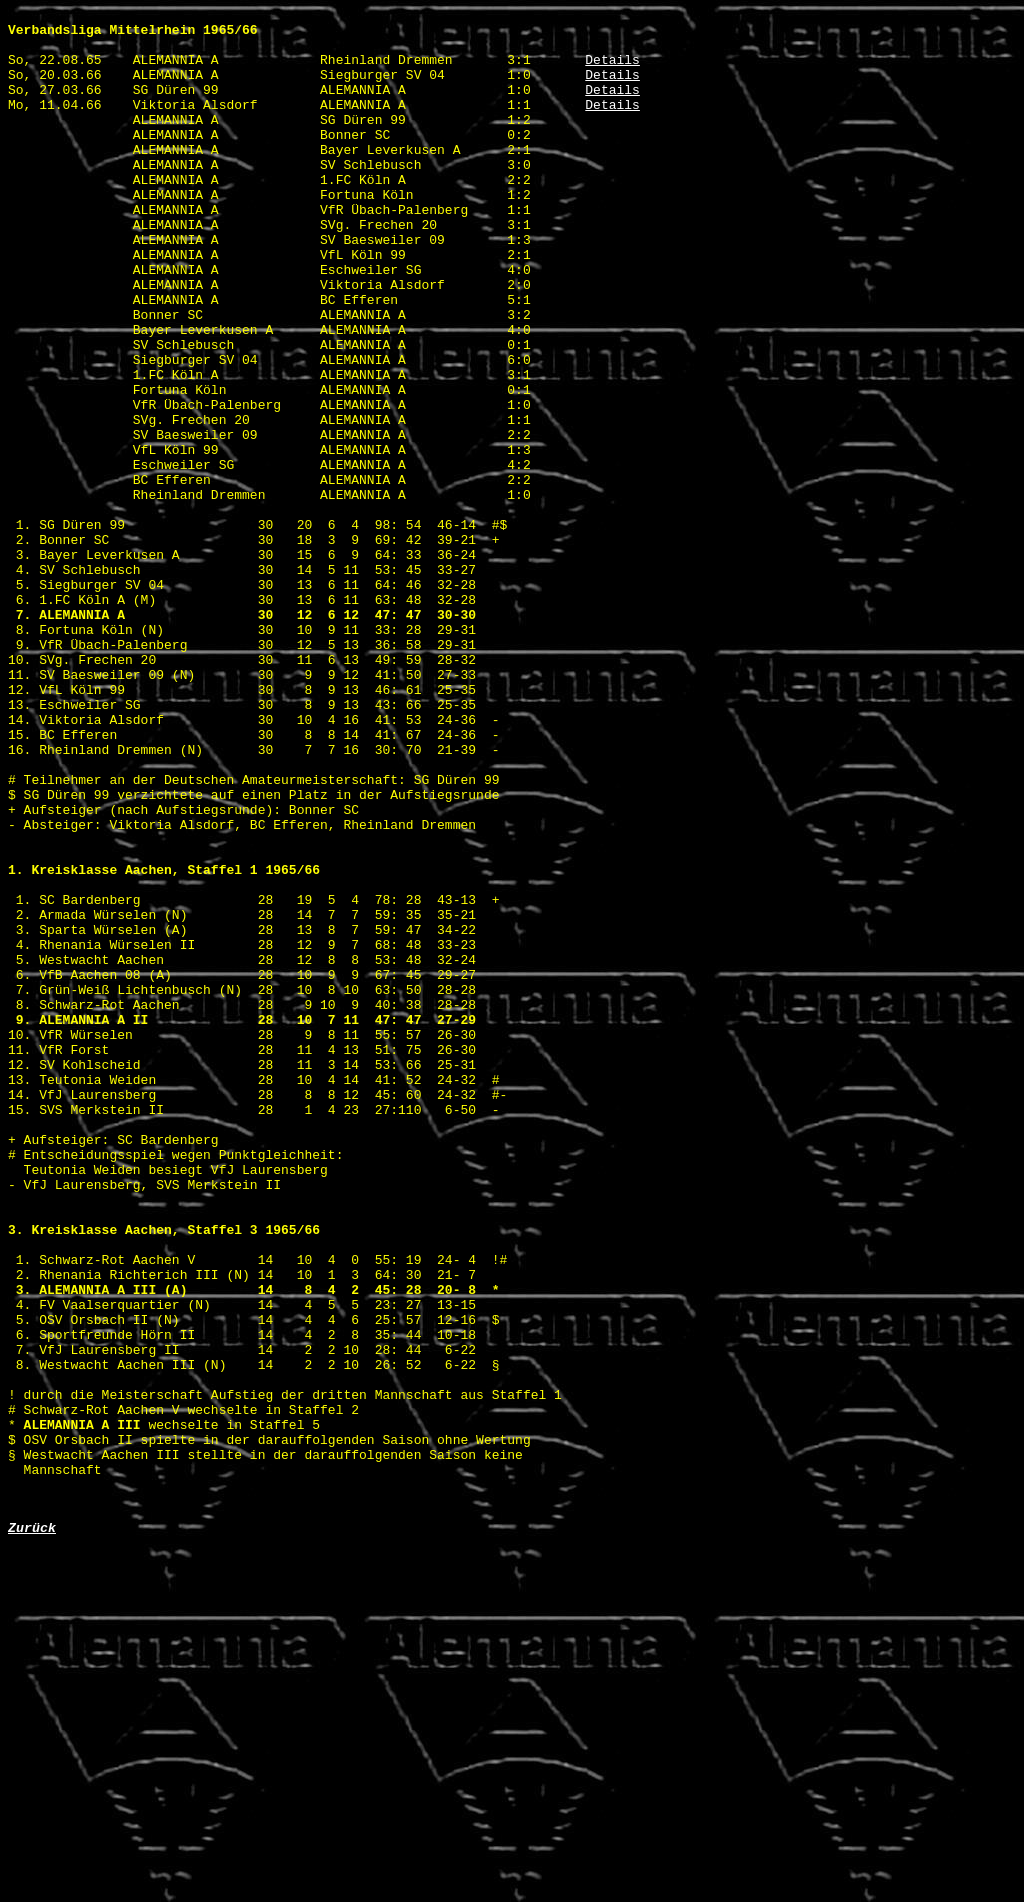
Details (612, 71)
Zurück (32, 1830)
